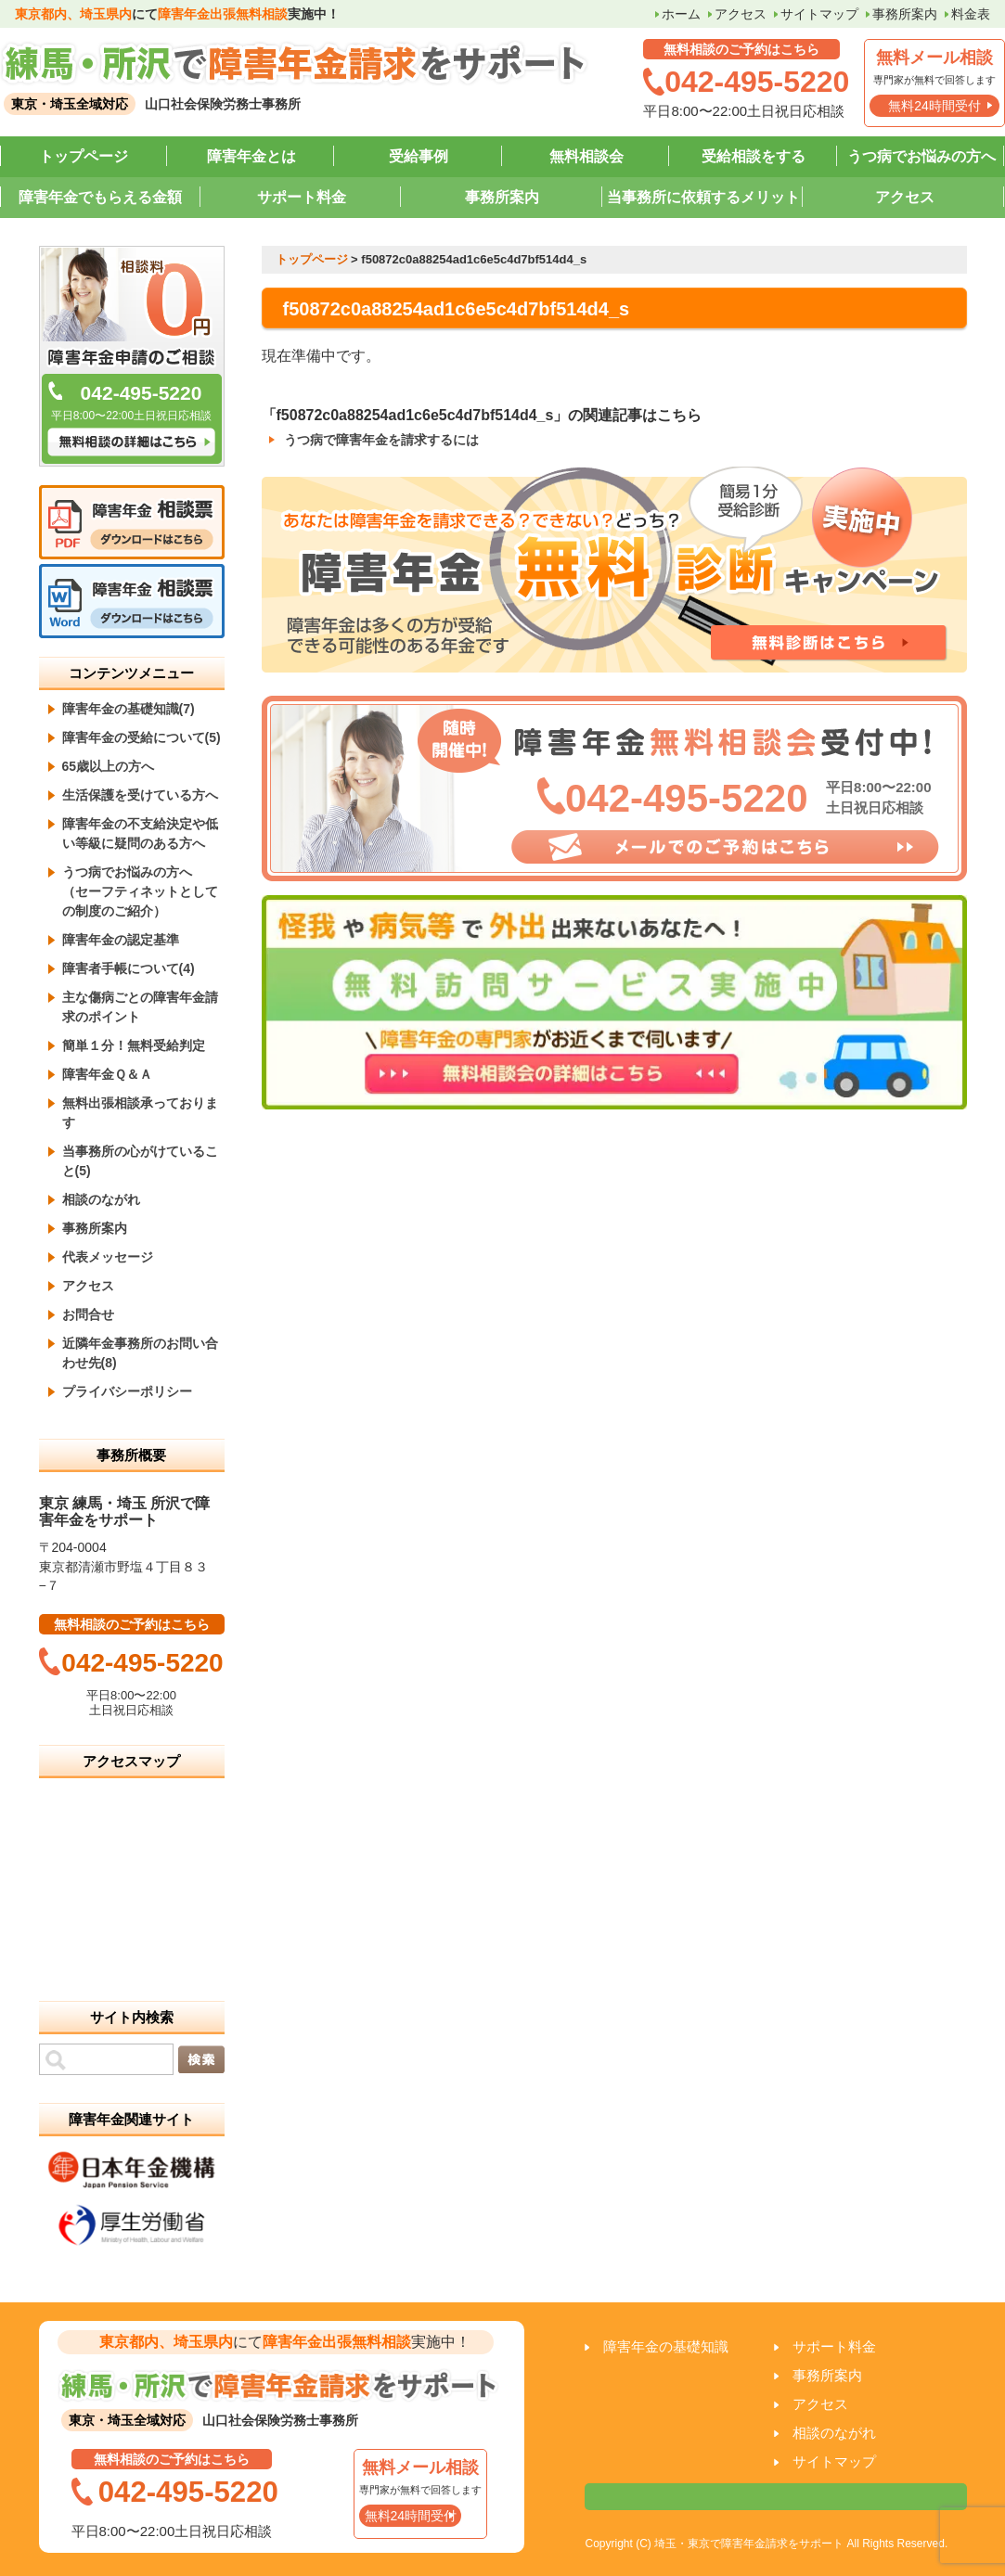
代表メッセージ (107, 1257)
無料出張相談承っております (140, 1113)
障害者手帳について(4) (128, 968)
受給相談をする (753, 156)
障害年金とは (251, 156)
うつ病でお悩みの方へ (921, 156)
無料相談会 (586, 156)
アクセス (741, 13)
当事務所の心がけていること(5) (140, 1161)
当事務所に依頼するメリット (703, 197)
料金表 (970, 13)
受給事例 (418, 156)
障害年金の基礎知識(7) (128, 708)
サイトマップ (819, 13)
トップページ (83, 156)
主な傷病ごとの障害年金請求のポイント (140, 1007)
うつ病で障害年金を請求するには (381, 439)
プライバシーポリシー (127, 1391)
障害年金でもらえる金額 (100, 197)
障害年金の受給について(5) (141, 737)
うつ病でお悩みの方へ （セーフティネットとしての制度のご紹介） (140, 891)
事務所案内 (904, 13)
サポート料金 (301, 197)
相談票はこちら (775, 2496)
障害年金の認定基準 (120, 939)
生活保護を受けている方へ (140, 795)
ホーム (681, 13)
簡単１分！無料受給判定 (133, 1045)
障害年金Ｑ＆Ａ (107, 1074)
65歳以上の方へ (108, 766)
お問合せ (88, 1314)
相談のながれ (101, 1199)
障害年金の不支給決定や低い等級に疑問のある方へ (140, 833)
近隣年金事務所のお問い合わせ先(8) (140, 1353)
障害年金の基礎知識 (665, 2346)
